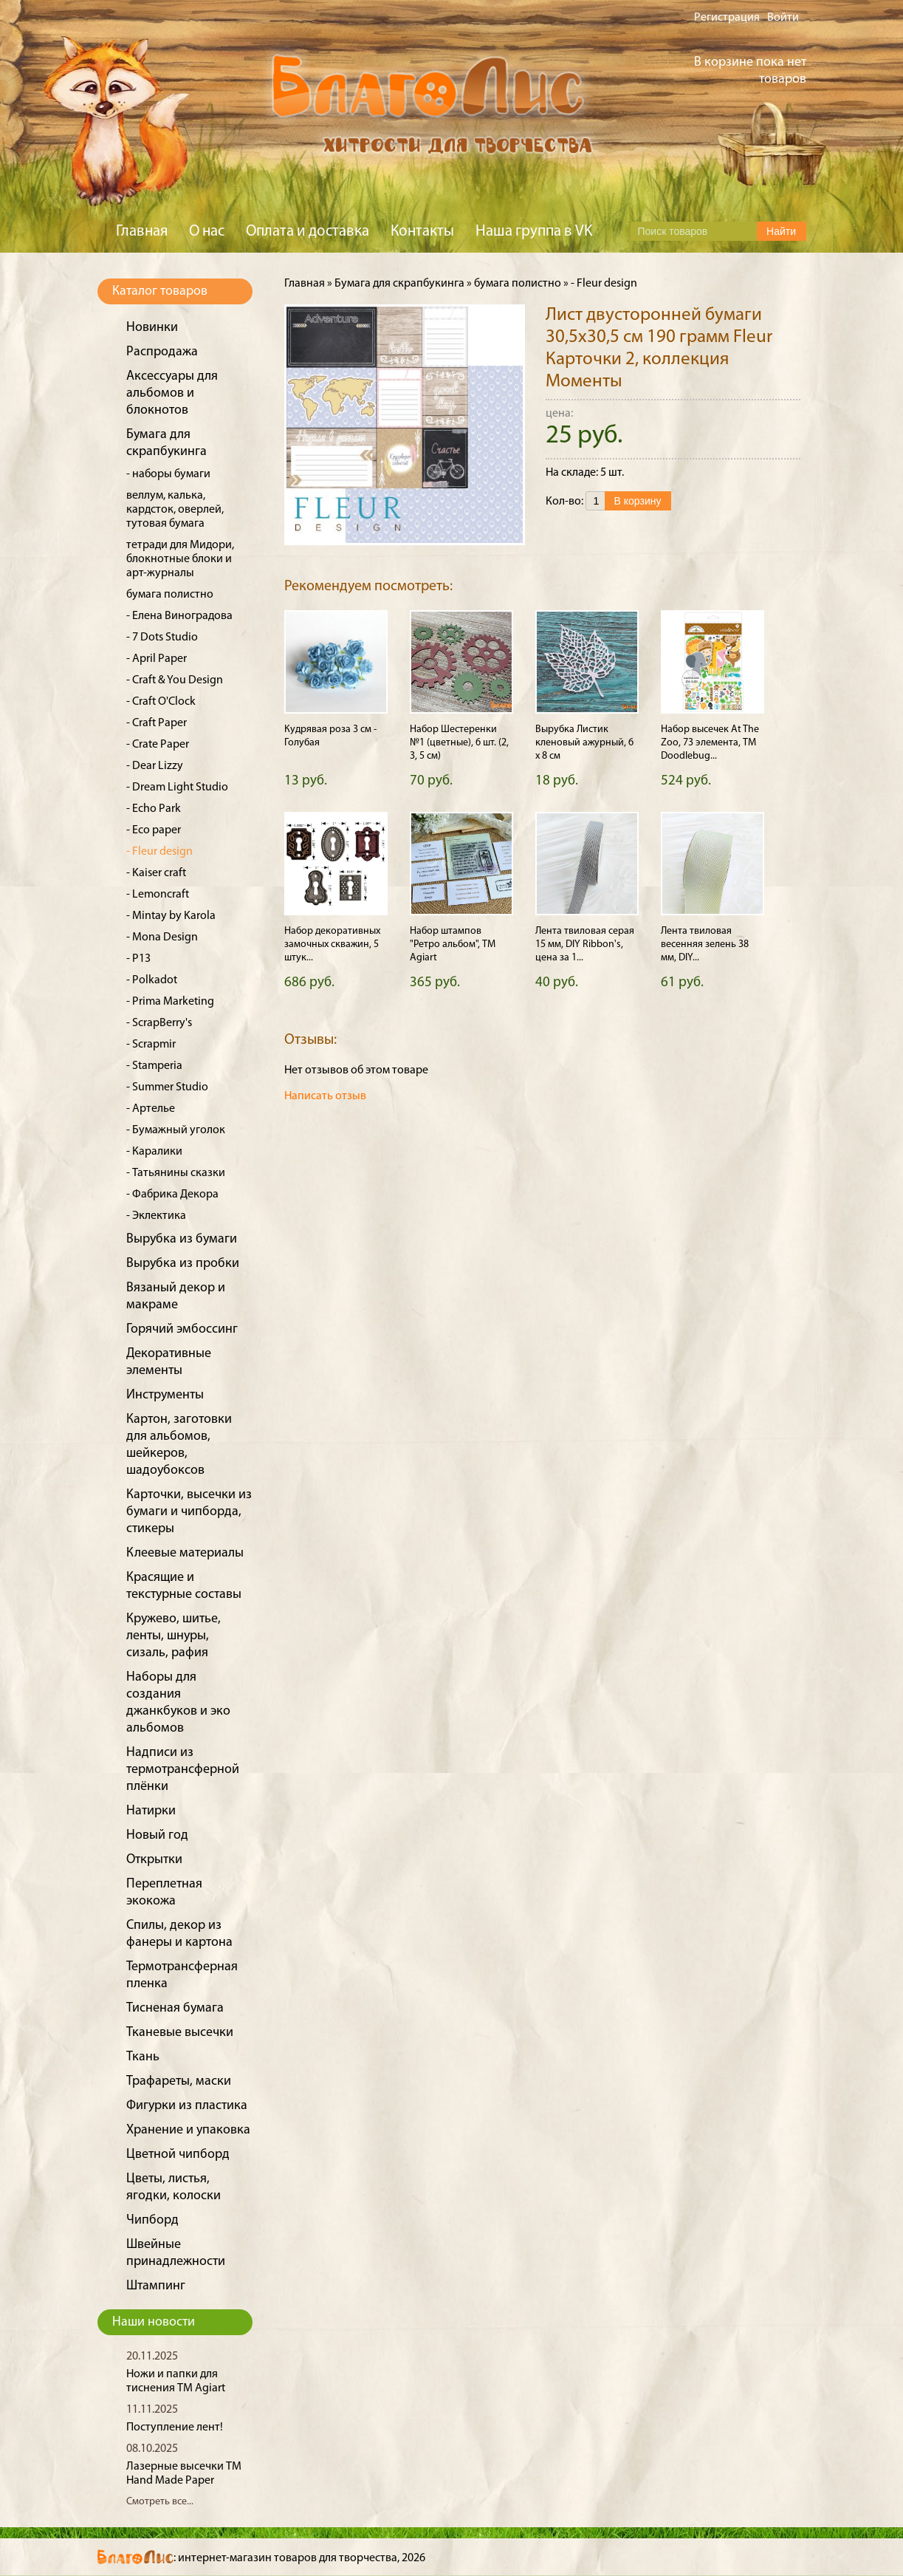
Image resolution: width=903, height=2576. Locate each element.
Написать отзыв (325, 1096)
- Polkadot (151, 980)
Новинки (152, 328)
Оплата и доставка (307, 231)
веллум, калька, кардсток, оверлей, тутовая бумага (175, 510)
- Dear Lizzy (154, 766)
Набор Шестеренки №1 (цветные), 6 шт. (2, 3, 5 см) (459, 743)
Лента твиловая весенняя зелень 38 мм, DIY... (705, 944)
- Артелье (150, 1109)
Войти (783, 18)
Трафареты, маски (178, 2081)
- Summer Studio (167, 1087)
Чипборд (152, 2220)
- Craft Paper (156, 723)
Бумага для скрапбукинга (399, 284)
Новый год (157, 1835)
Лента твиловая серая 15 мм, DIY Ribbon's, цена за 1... (584, 944)
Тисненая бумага (175, 2008)
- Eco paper (153, 830)
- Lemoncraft (157, 895)
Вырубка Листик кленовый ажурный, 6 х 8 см (584, 743)
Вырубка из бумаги (181, 1239)
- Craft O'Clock (161, 702)
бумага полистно (169, 595)
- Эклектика (156, 1216)
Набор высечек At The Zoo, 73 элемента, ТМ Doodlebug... (710, 743)
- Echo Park (153, 809)
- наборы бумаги (168, 474)
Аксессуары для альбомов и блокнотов (172, 393)
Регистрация (727, 18)
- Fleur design (159, 852)
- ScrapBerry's (159, 1023)
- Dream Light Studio (177, 787)
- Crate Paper (157, 745)
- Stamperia (154, 1066)
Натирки (151, 1811)
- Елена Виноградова (179, 616)
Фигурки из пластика (186, 2106)
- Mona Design (162, 937)
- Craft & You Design (174, 680)
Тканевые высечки (179, 2033)
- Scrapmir (151, 1044)
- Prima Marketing (170, 1002)
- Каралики (154, 1152)
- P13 (138, 959)
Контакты (422, 231)
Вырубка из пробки (182, 1264)
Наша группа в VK (533, 231)
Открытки (154, 1860)
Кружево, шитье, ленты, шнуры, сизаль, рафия (173, 1636)
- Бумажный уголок (175, 1130)
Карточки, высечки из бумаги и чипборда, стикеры (189, 1512)
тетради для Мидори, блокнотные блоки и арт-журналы (180, 559)
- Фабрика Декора (172, 1194)
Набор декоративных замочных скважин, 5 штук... (332, 944)
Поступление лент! (174, 2427)
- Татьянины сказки (175, 1173)
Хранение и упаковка (188, 2130)
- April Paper (156, 659)
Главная (142, 231)
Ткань (142, 2057)
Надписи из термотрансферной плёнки (182, 1770)
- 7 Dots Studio (162, 637)
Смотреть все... (159, 2501)
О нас (206, 231)
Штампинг (155, 2286)
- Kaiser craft (156, 873)
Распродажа (162, 352)
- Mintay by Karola (171, 916)
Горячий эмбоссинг (182, 1329)
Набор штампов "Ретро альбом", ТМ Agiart (452, 944)
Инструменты (165, 1395)
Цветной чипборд (178, 2155)
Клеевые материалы (185, 1553)
